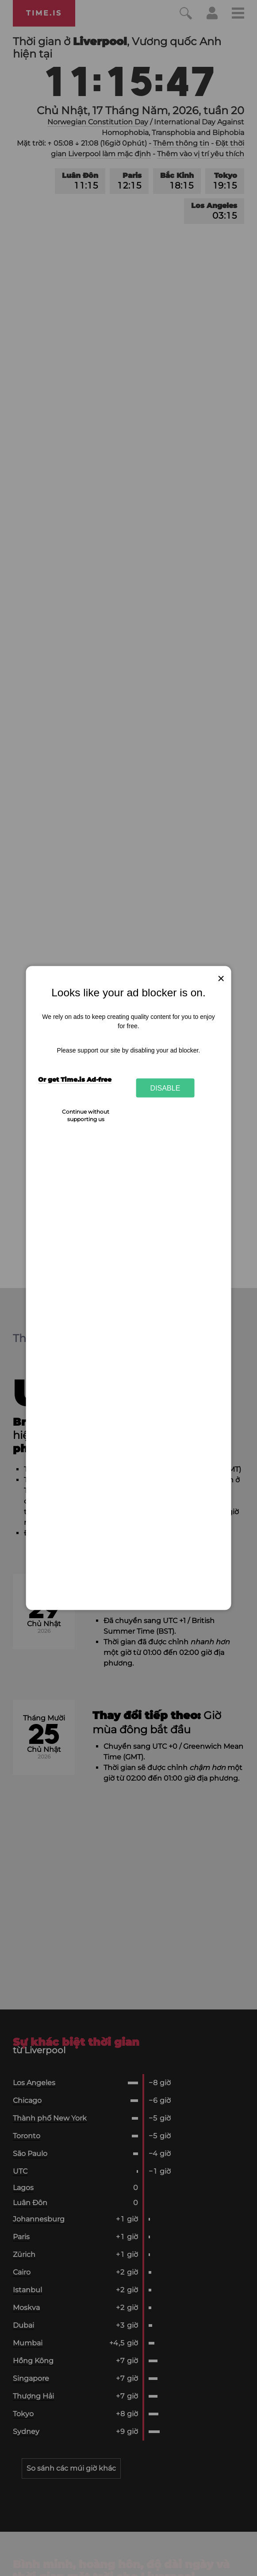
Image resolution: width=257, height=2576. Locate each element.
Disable (165, 1087)
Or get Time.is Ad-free (74, 1079)
